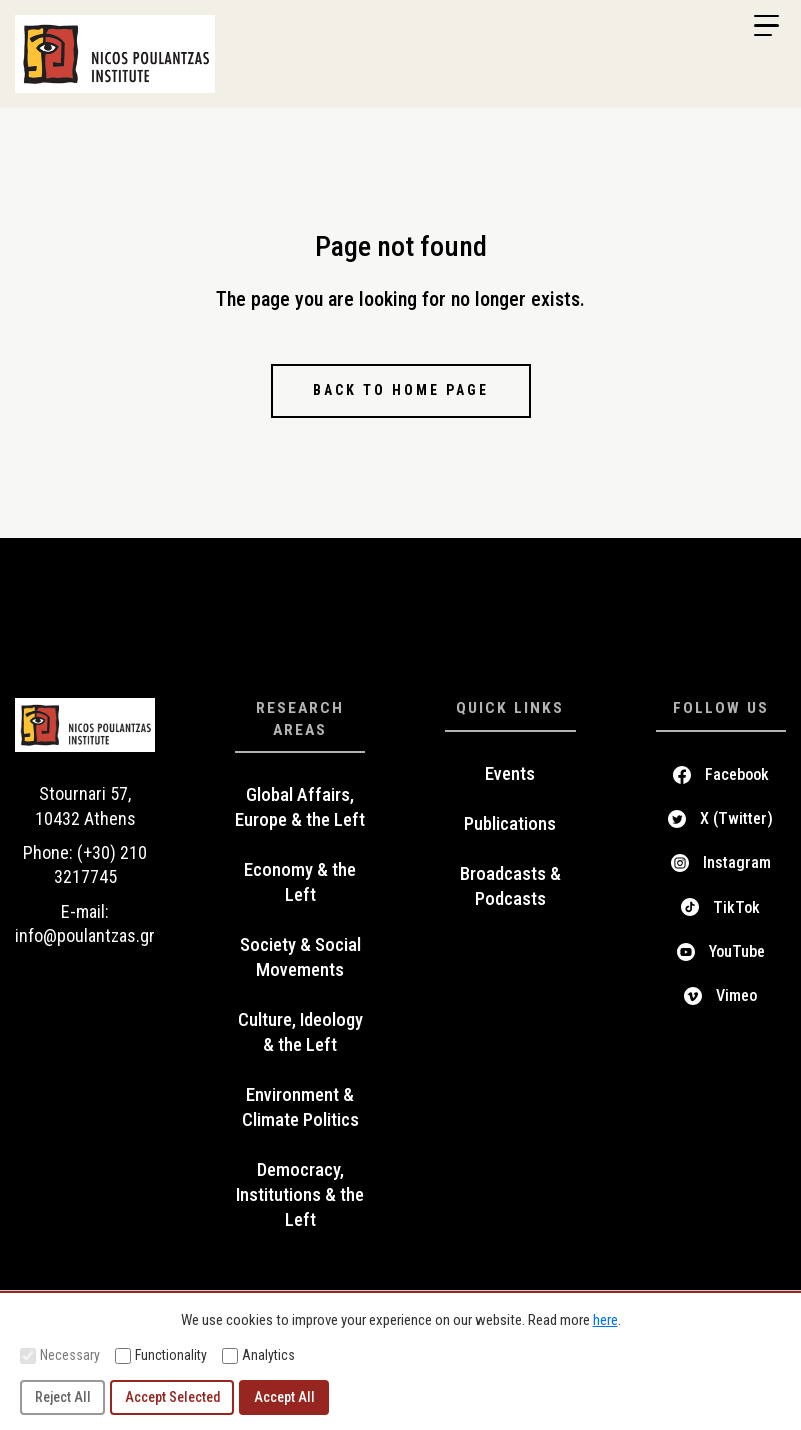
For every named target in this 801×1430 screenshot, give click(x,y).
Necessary (60, 1355)
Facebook (737, 774)
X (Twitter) (736, 818)
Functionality (161, 1355)
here (605, 1320)
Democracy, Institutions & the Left (300, 1195)
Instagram (737, 862)
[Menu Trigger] (766, 26)
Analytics (258, 1355)
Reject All (63, 1397)
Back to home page (401, 390)
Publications (510, 824)
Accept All (284, 1397)
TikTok (736, 907)
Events (510, 774)
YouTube (737, 951)
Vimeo (736, 995)
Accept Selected (172, 1397)
